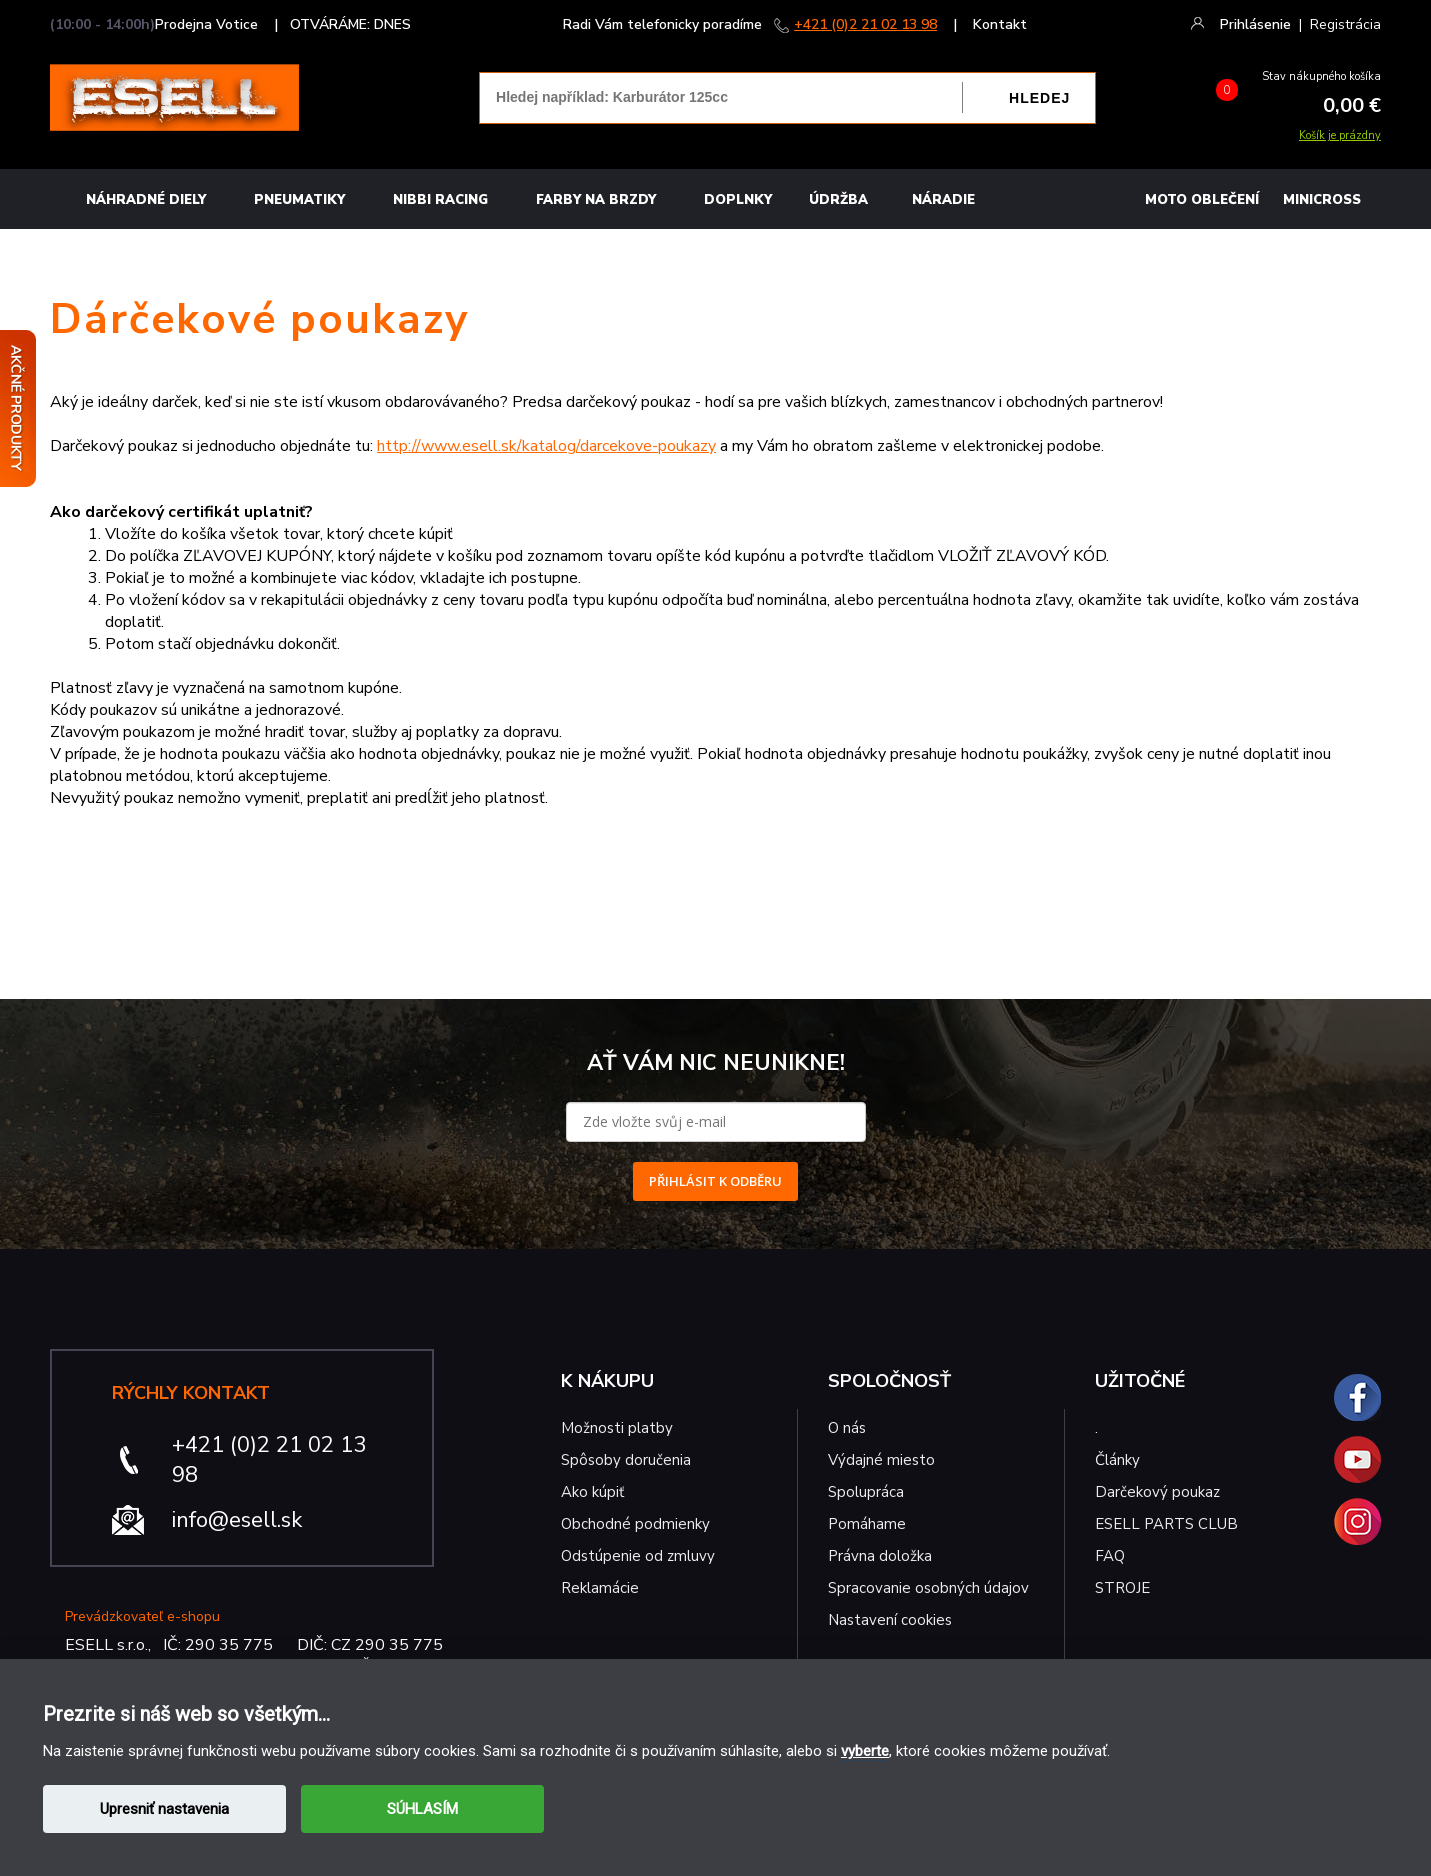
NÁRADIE (943, 200)
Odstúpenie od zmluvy (638, 1556)
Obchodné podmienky (635, 1524)
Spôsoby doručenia (626, 1460)
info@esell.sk (237, 1520)
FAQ (1110, 1556)
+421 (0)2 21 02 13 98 (865, 24)
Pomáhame (867, 1524)
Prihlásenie (1255, 24)
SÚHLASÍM (422, 1809)
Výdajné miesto (883, 1460)
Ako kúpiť (592, 1492)
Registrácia (1345, 24)
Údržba (838, 200)
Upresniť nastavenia (164, 1809)
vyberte (865, 1751)
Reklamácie (600, 1588)
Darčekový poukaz (1157, 1492)
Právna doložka (880, 1556)
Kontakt (1000, 24)
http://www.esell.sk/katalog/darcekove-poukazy (546, 446)
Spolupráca (866, 1492)
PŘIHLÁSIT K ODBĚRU (715, 1181)
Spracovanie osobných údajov (928, 1588)
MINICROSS (1322, 200)
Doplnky (738, 200)
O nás (847, 1428)
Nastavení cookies (890, 1620)
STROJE (1122, 1588)
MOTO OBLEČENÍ (1202, 200)
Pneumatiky (299, 200)
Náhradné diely (146, 200)
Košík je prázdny (1340, 135)
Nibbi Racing (440, 200)
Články (1117, 1460)
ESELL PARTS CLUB (1166, 1524)
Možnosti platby (617, 1428)
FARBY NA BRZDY (596, 200)
